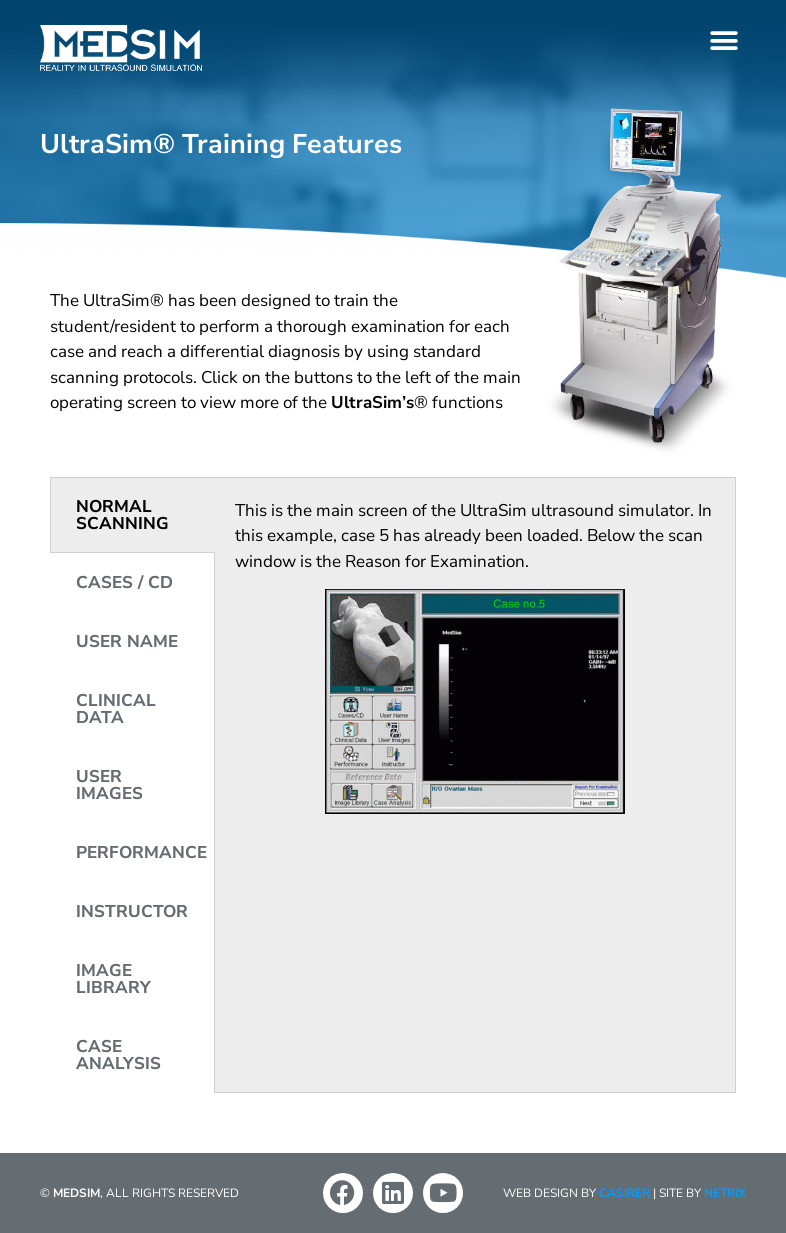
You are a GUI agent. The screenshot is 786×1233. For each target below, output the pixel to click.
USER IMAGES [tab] (109, 785)
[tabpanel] (475, 663)
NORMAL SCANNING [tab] (122, 515)
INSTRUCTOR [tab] (132, 911)
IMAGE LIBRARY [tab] (113, 979)
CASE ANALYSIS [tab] (118, 1055)
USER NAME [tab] (127, 641)
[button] (723, 40)
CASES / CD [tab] (124, 582)
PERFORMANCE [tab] (141, 852)
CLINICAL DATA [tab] (116, 709)
